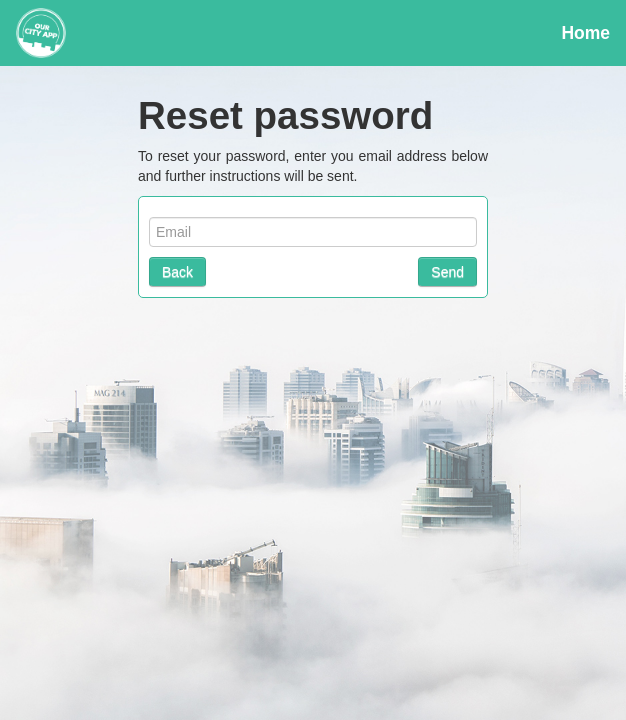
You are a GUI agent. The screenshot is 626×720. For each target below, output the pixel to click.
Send (447, 272)
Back (177, 272)
